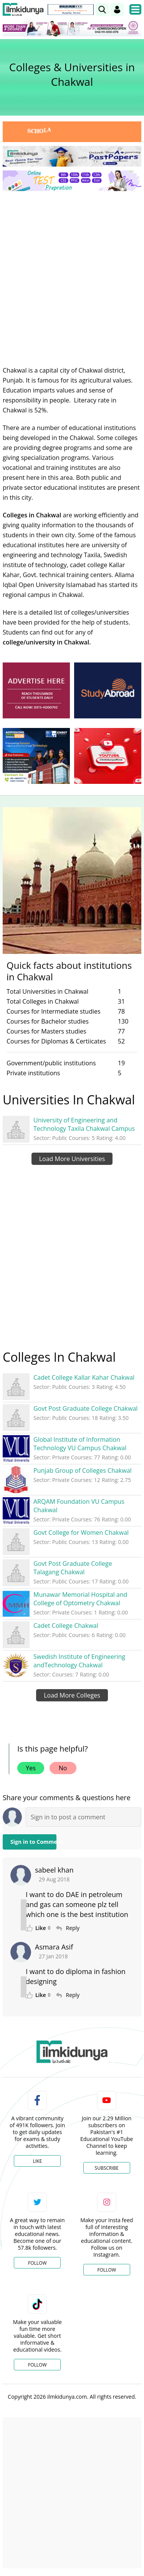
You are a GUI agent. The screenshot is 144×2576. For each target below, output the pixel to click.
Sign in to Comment (33, 1841)
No (63, 1768)
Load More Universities (72, 1159)
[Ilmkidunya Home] (23, 9)
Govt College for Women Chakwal (81, 1532)
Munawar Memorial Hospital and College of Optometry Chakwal (80, 1598)
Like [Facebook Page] (37, 2161)
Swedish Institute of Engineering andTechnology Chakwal (79, 1660)
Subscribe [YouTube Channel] (107, 2168)
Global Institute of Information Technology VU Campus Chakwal (79, 1443)
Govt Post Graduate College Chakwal (85, 1408)
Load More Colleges (72, 1695)
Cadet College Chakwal (65, 1625)
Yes (31, 1768)
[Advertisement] (72, 272)
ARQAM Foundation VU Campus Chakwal (78, 1505)
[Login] (117, 9)
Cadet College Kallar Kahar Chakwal (83, 1377)
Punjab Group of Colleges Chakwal (82, 1470)
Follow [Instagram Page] (107, 2270)
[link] (102, 9)
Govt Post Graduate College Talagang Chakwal (72, 1567)
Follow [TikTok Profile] (37, 2365)
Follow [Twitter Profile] (37, 2263)
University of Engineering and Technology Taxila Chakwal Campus (84, 1124)
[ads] (36, 690)
